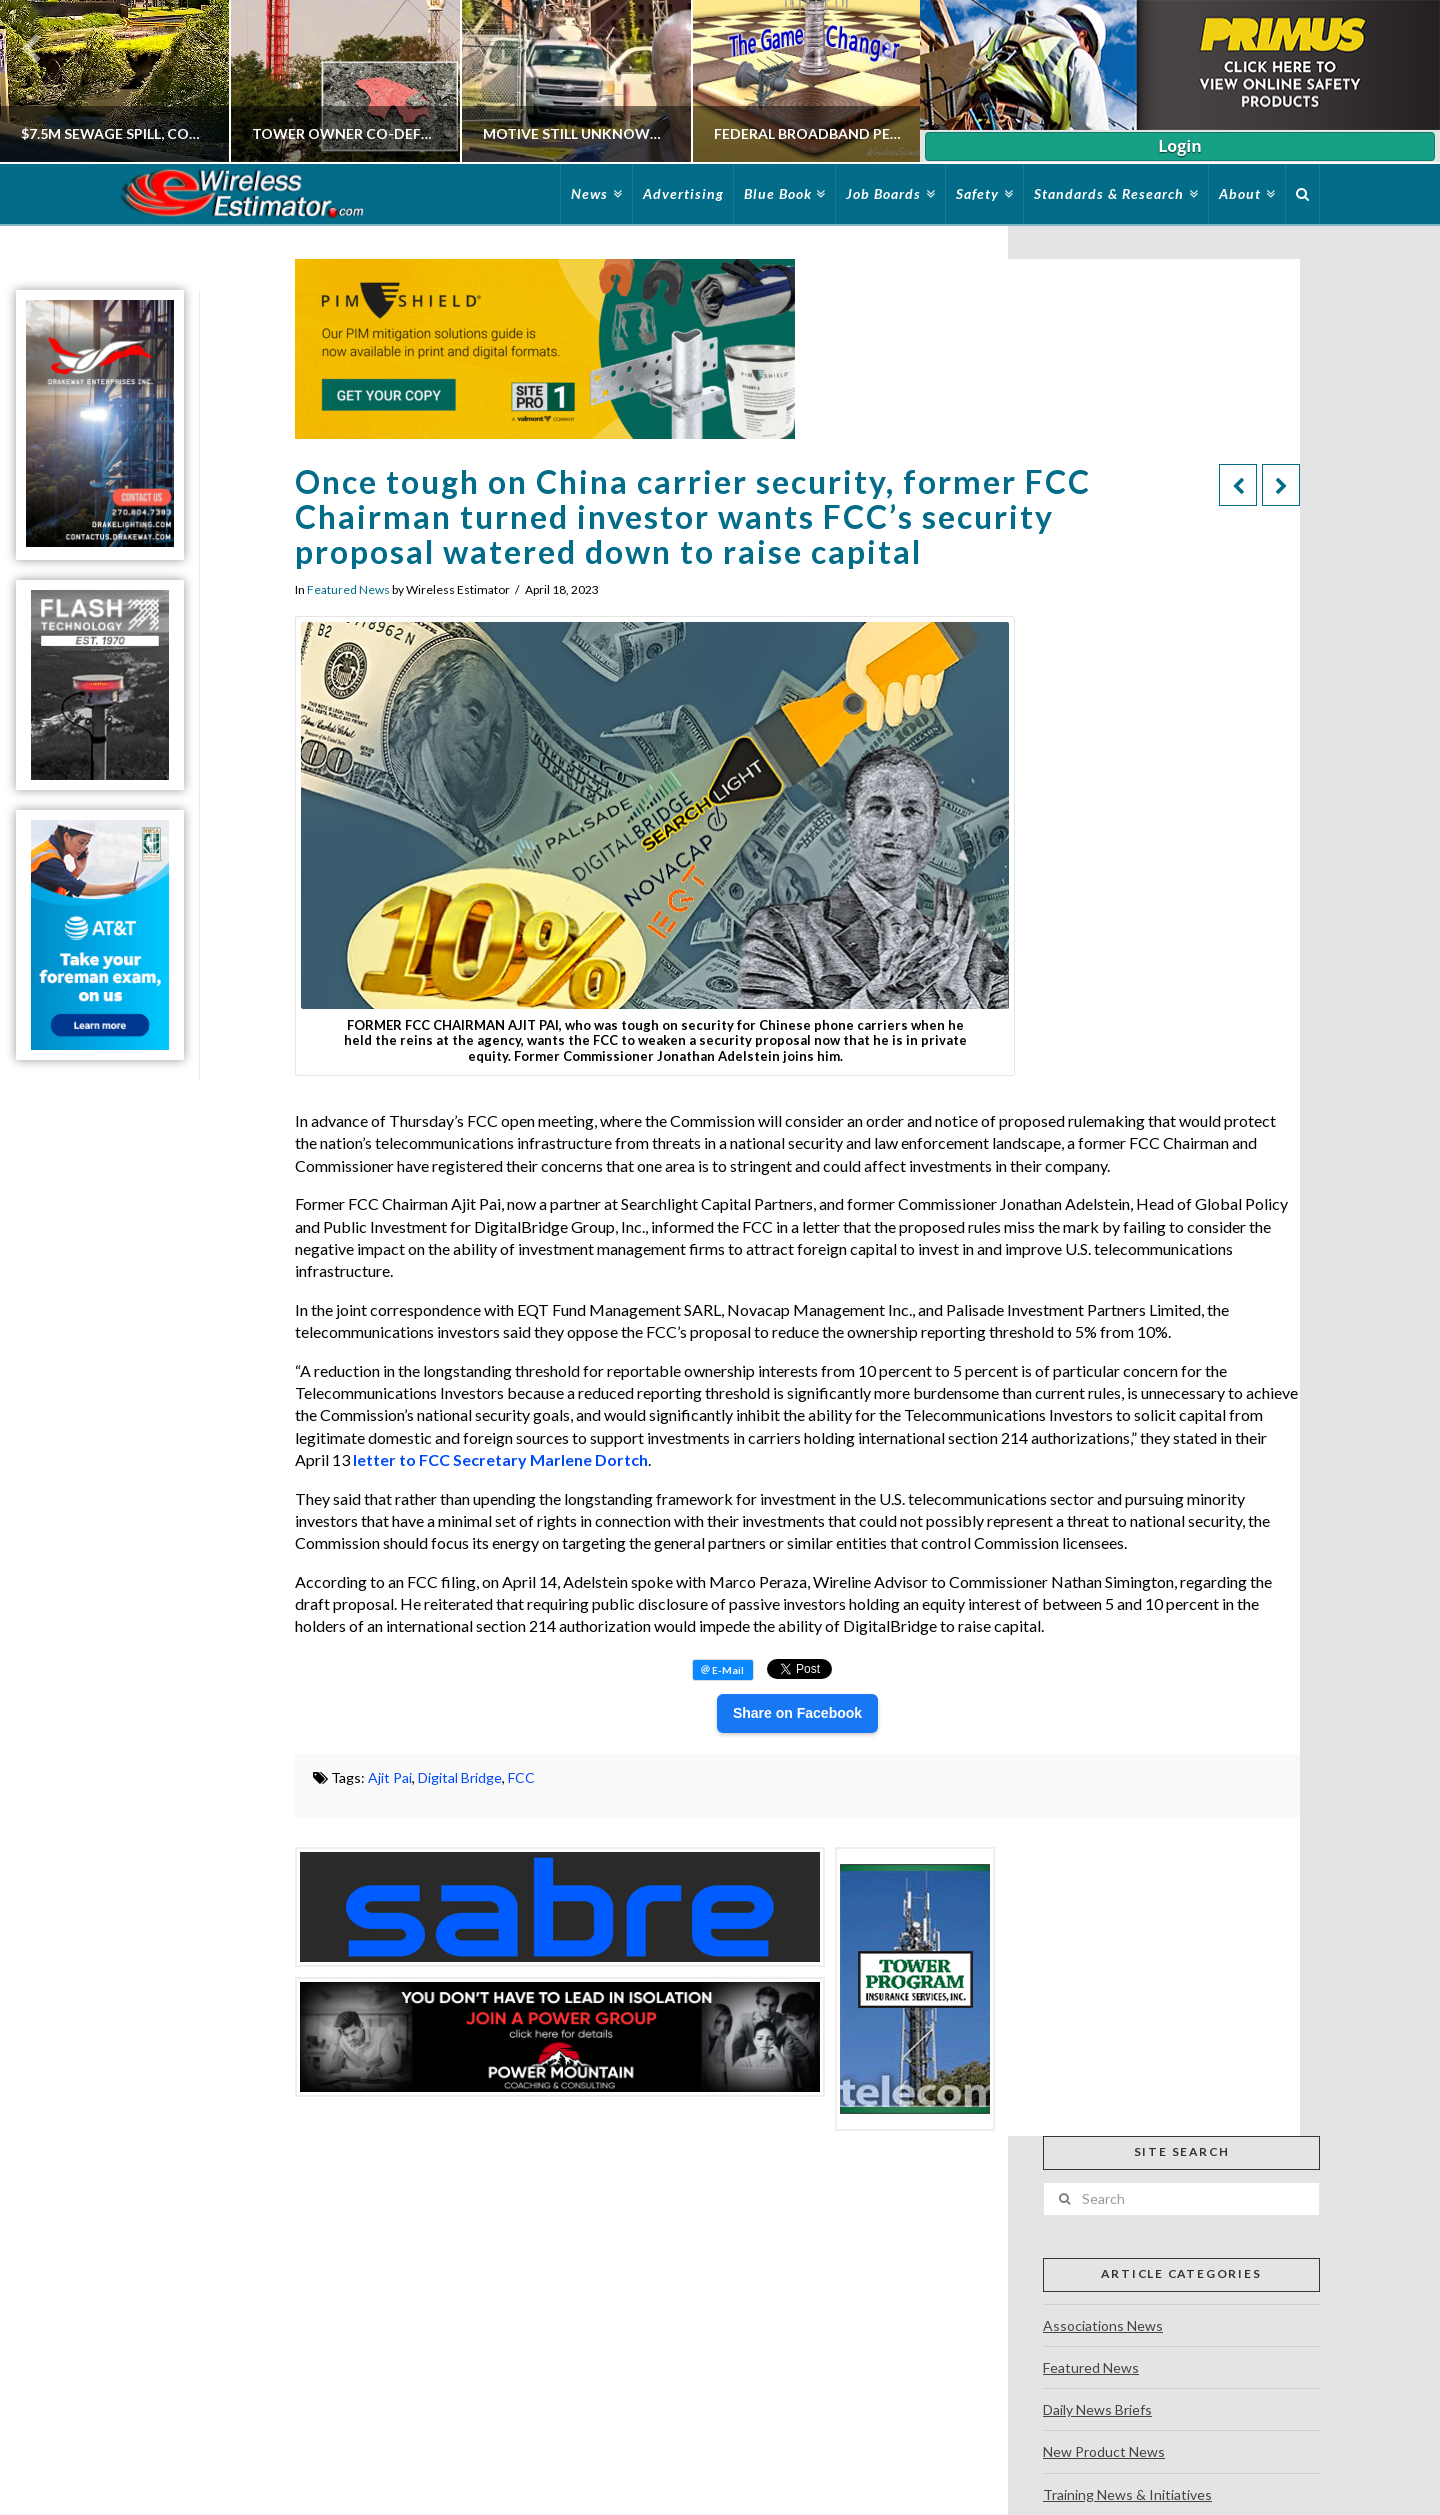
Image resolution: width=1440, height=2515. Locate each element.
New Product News (1104, 2451)
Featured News (348, 589)
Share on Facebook (797, 1713)
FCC (521, 1777)
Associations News (1103, 2325)
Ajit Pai (390, 1777)
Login (1179, 146)
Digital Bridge (460, 1777)
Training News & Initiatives (1127, 2494)
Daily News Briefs (1097, 2409)
